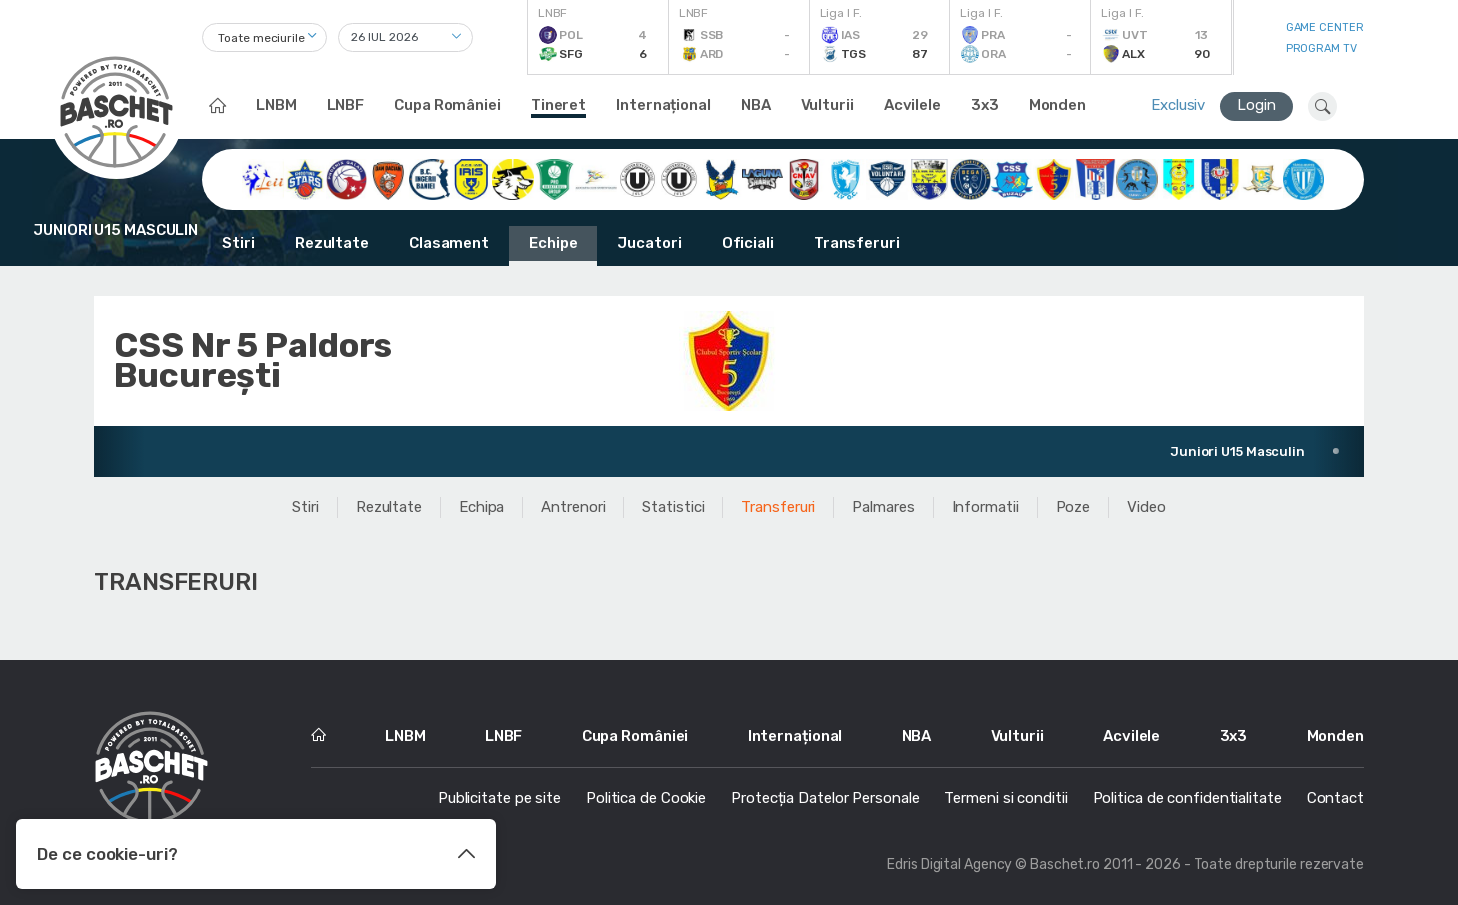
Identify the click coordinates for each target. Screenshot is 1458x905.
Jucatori (649, 243)
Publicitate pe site (499, 798)
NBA (756, 105)
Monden (1057, 105)
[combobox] (264, 37)
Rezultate (332, 243)
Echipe (553, 243)
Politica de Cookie (646, 798)
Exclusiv (1178, 105)
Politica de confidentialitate (1187, 798)
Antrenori (573, 507)
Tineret (558, 105)
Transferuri (857, 243)
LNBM (276, 105)
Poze (1073, 507)
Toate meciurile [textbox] (261, 38)
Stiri (238, 243)
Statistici (673, 507)
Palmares (883, 507)
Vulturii (827, 105)
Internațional (663, 105)
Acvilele (912, 105)
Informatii (985, 507)
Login (1256, 105)
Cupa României (447, 105)
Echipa (481, 507)
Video (1146, 507)
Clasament (449, 243)
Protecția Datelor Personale (825, 798)
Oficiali (748, 243)
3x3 (985, 105)
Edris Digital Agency (949, 864)
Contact (1335, 798)
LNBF (346, 105)
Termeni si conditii (1005, 798)
